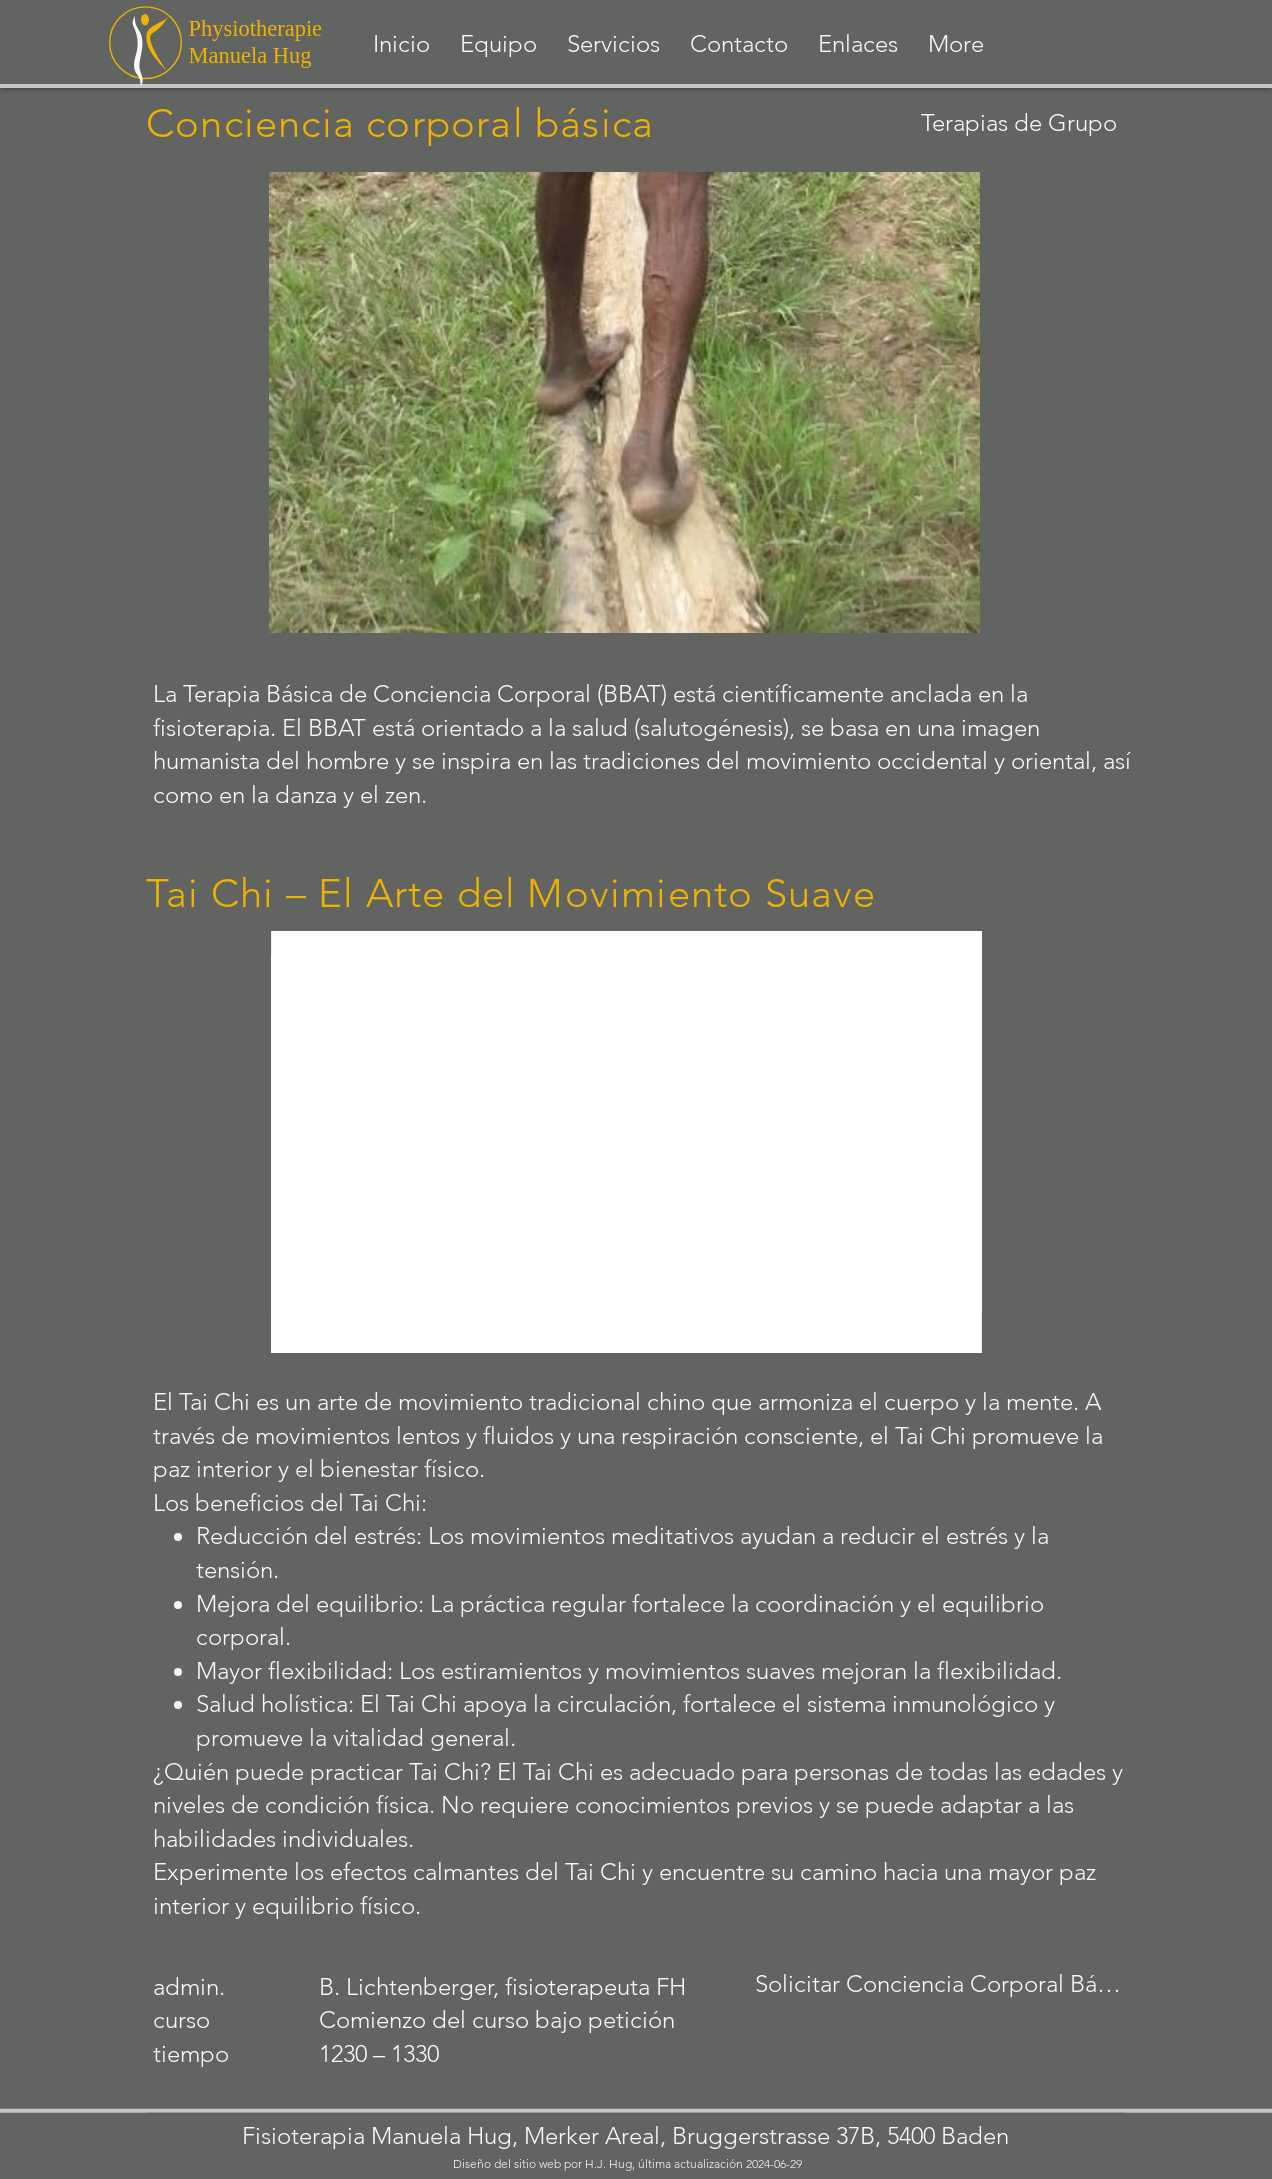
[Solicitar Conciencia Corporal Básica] (942, 1984)
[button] (613, 44)
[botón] (636, 757)
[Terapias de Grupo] (969, 122)
